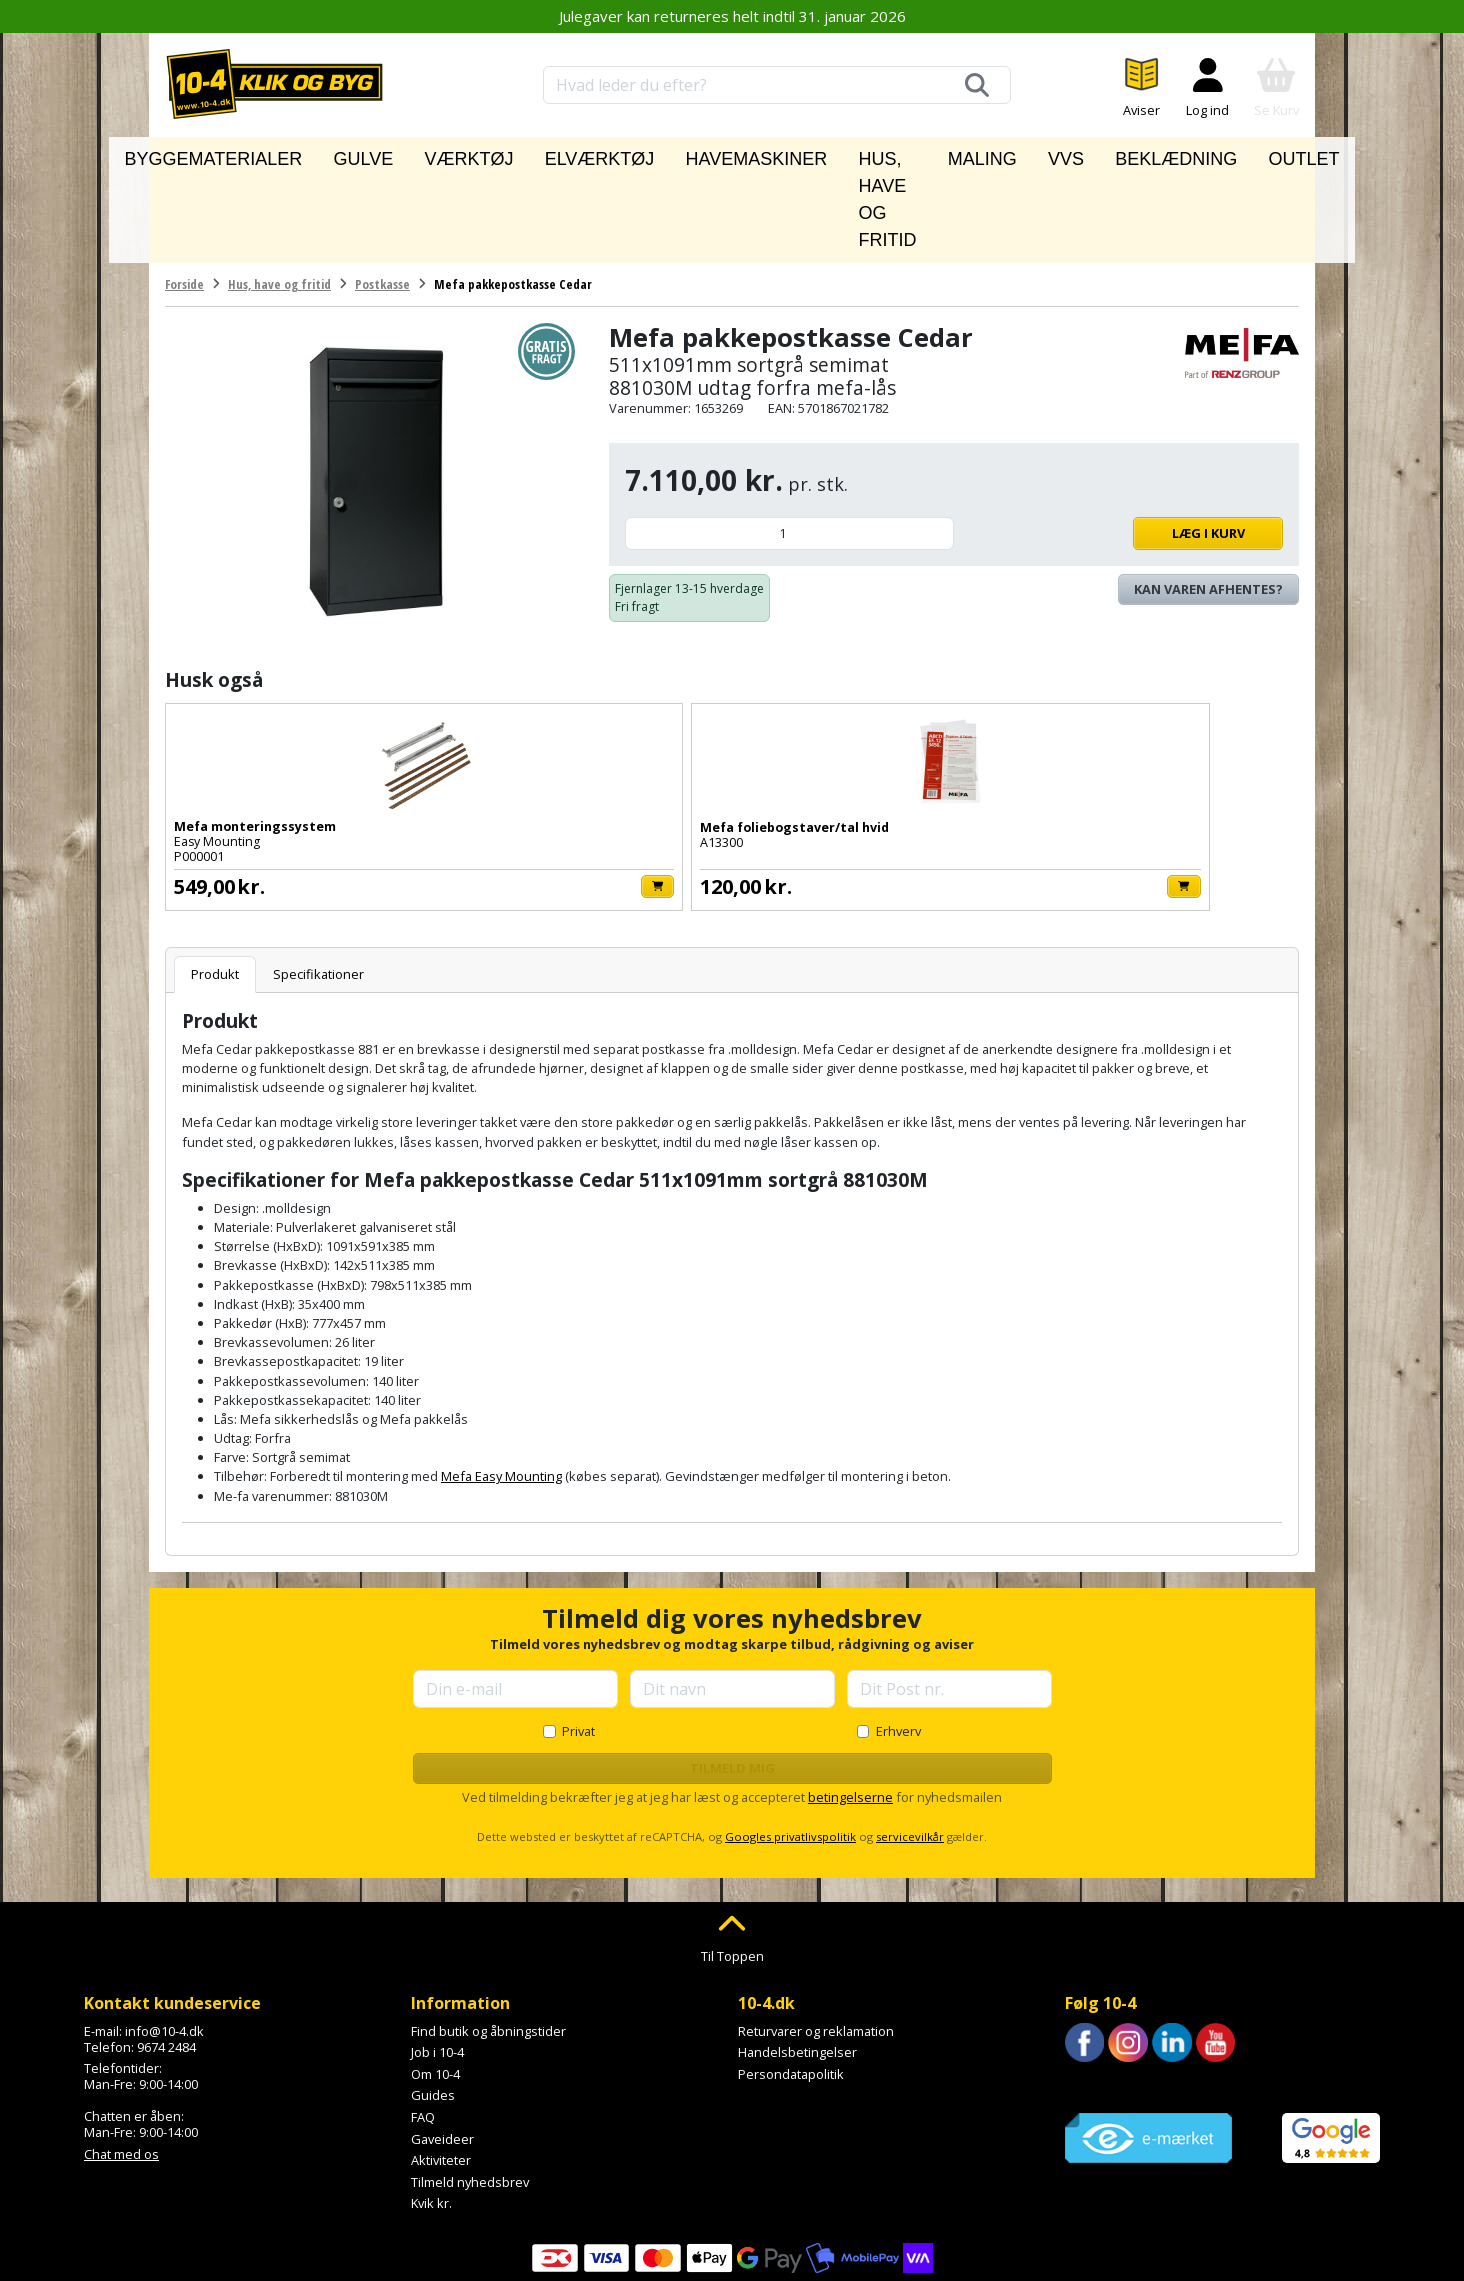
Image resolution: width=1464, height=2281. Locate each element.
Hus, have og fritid (845, 154)
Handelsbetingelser (797, 1961)
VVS (1043, 154)
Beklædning (1129, 154)
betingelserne (850, 1706)
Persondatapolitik (791, 1983)
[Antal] (789, 442)
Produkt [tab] (215, 883)
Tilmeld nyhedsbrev (470, 2091)
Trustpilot (1093, 1996)
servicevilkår (910, 1745)
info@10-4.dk (164, 1940)
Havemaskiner (688, 154)
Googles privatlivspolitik (790, 1745)
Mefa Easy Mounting (501, 1386)
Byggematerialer (276, 154)
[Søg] (977, 85)
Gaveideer (442, 2048)
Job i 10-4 (437, 1961)
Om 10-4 (435, 1983)
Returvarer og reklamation (816, 1940)
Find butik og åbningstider (488, 1940)
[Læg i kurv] (358, 795)
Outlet (1228, 154)
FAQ (423, 2026)
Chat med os (121, 2063)
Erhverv (898, 1640)
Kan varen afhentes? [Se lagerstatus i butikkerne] (1208, 498)
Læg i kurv (1123, 442)
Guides (433, 2005)
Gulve (390, 154)
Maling (975, 154)
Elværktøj (567, 154)
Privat (578, 1640)
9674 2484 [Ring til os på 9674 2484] (166, 1956)
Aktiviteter (441, 2069)
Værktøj (470, 154)
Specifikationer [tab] (318, 883)
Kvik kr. (431, 2113)
